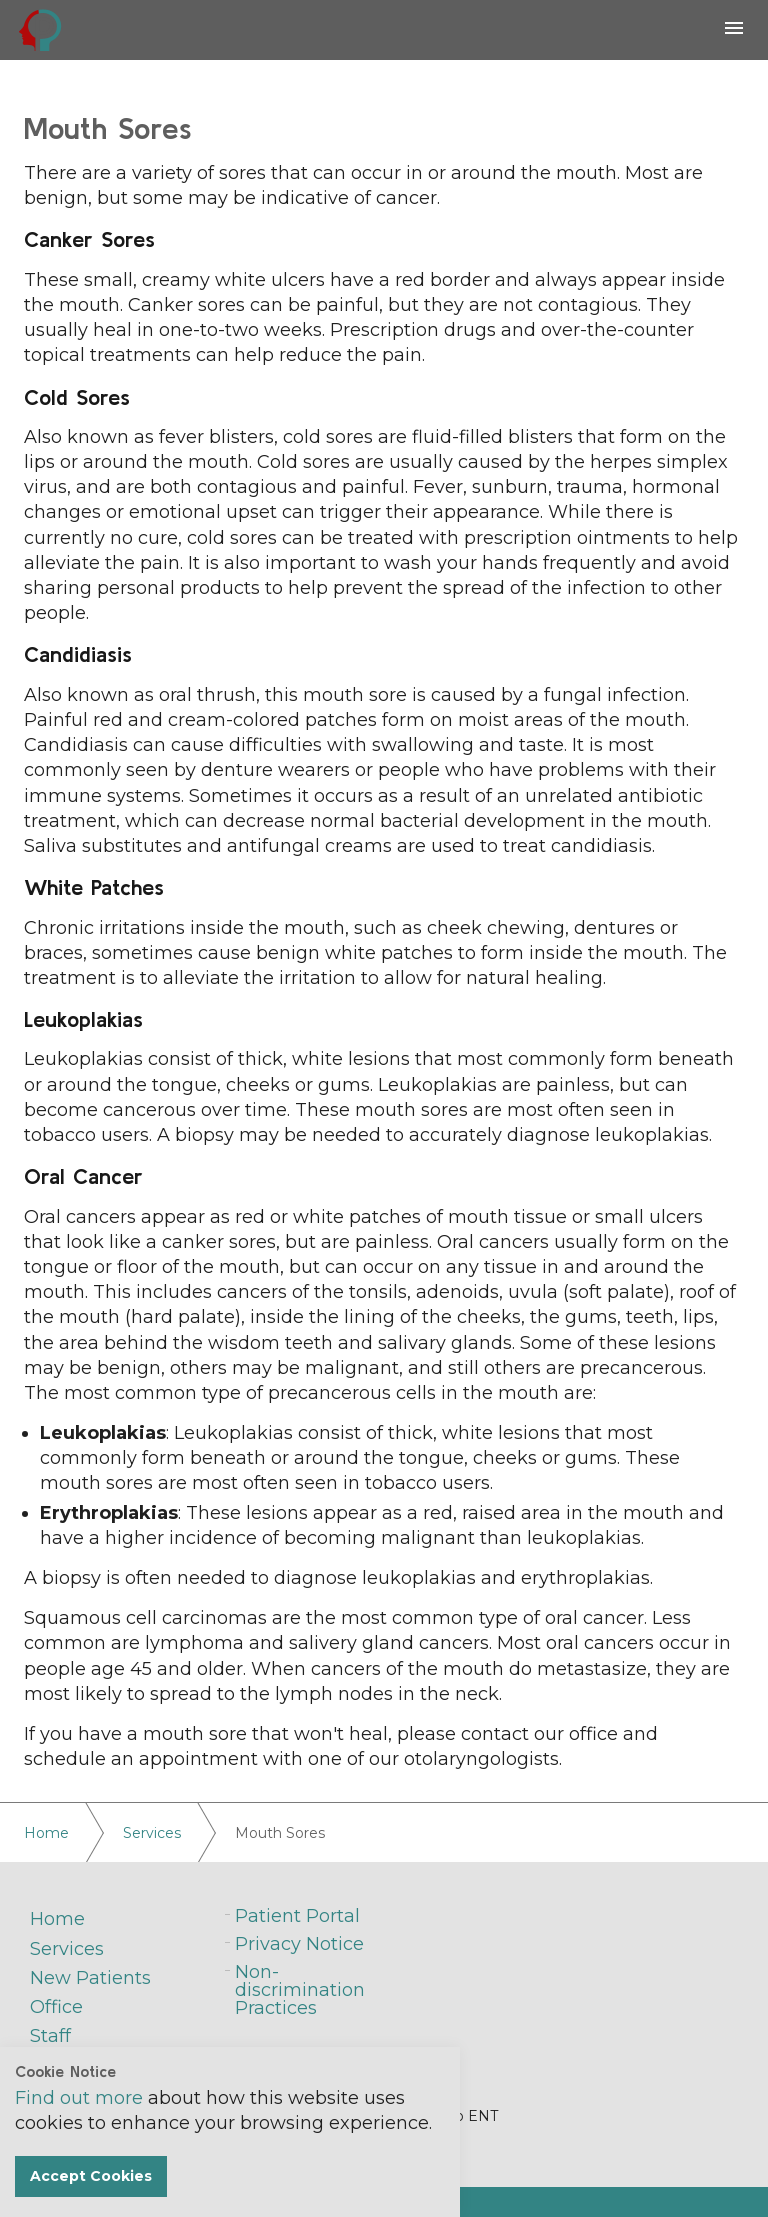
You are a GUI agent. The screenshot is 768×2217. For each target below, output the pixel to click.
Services (67, 1949)
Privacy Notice (299, 1944)
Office (56, 2007)
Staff (50, 2036)
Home (57, 1919)
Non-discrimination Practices (300, 1990)
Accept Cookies (91, 2176)
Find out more (79, 2098)
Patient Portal (297, 1916)
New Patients (90, 1978)
